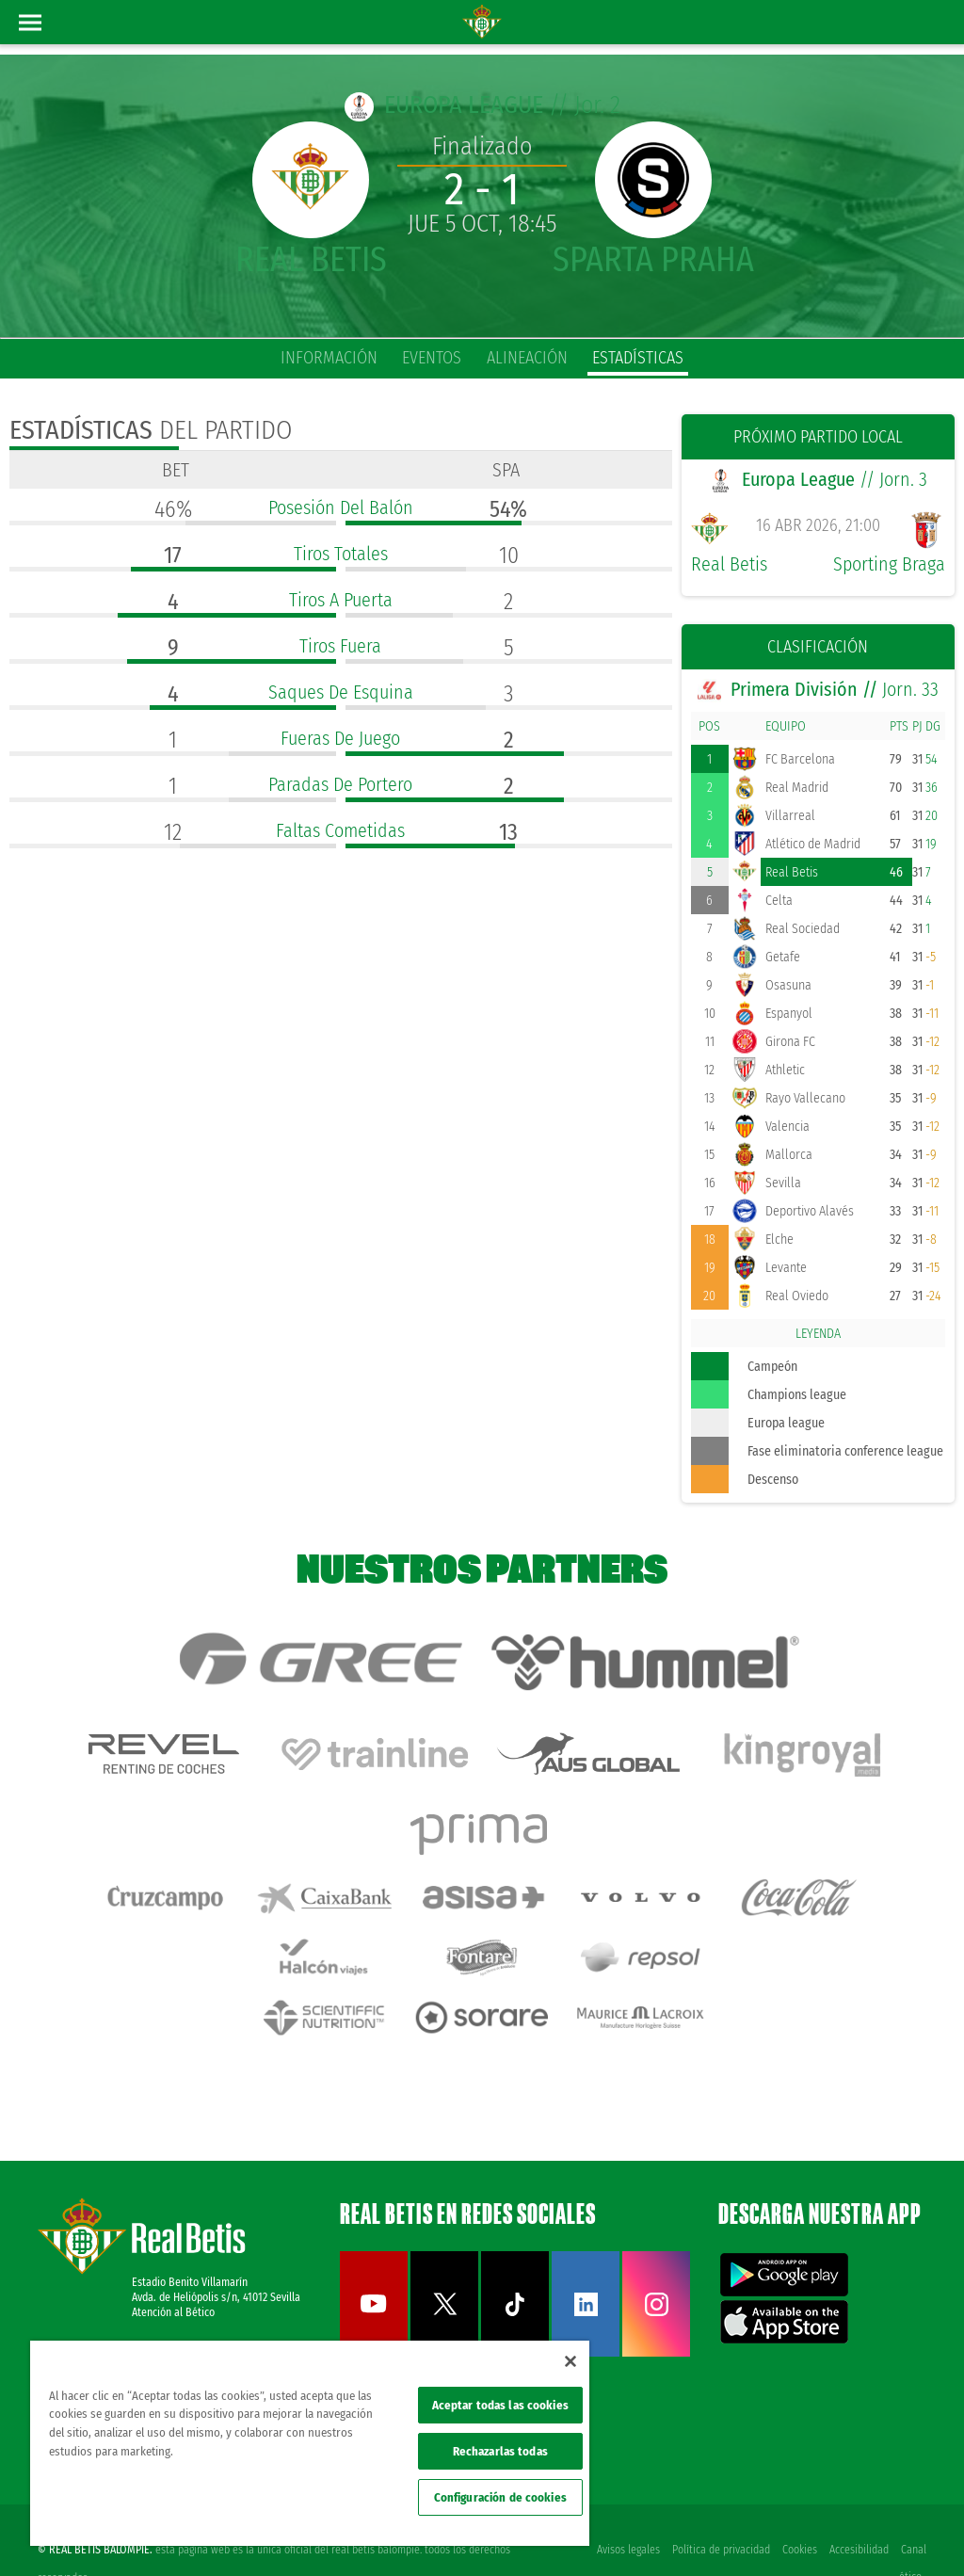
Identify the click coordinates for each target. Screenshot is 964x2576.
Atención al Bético (173, 2265)
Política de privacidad (718, 2502)
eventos (431, 357)
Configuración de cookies (500, 2497)
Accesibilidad (858, 2502)
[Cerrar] (570, 2361)
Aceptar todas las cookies (500, 2405)
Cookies (797, 2502)
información (329, 357)
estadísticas (637, 357)
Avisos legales (624, 2502)
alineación (527, 357)
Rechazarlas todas (500, 2451)
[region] (309, 2443)
